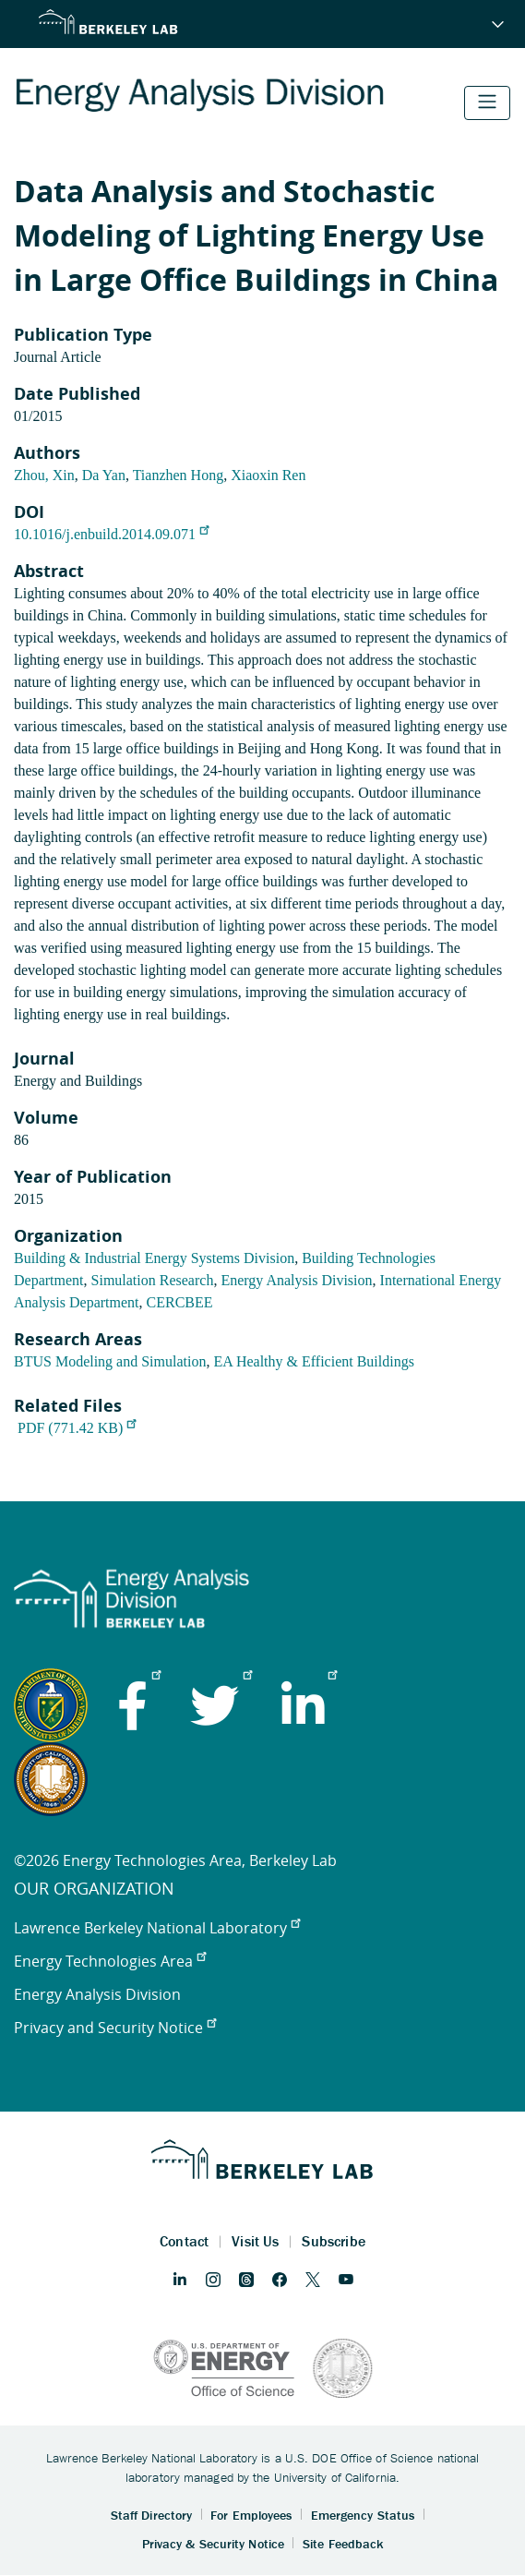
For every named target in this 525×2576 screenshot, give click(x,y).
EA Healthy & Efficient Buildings (313, 1361)
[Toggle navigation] (487, 103)
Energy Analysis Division (296, 1280)
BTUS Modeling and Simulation (110, 1361)
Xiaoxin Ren (268, 475)
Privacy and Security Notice (115, 2027)
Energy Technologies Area (110, 1961)
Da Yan (103, 475)
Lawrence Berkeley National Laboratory (157, 1928)
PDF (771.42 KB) (77, 1428)
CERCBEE (180, 1302)
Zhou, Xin (44, 475)
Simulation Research (152, 1280)
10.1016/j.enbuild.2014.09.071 (111, 534)
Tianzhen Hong (178, 475)
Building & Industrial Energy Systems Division (154, 1258)
